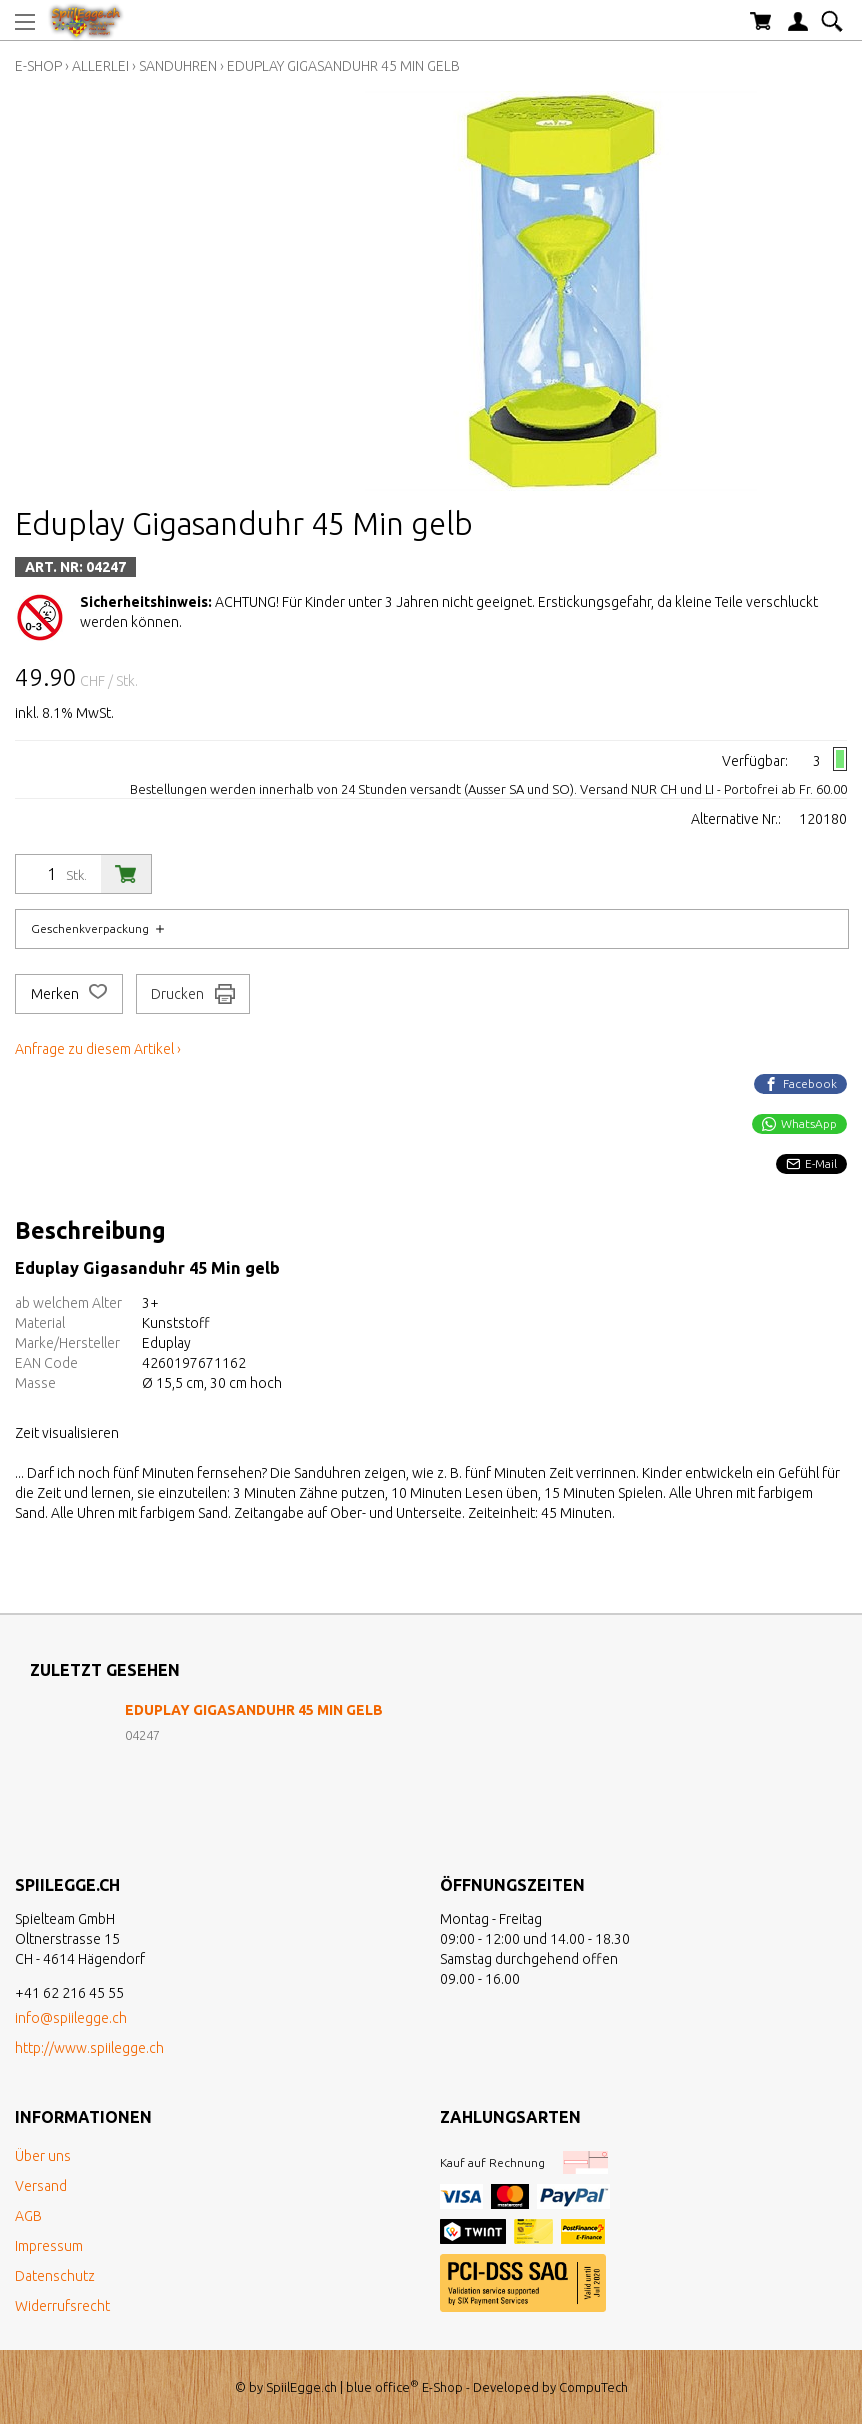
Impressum (49, 2246)
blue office (382, 2387)
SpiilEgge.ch (301, 2387)
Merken (69, 994)
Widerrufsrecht (62, 2306)
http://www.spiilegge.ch (89, 2048)
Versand (41, 2186)
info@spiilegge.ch (71, 2018)
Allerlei (100, 66)
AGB (28, 2216)
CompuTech (593, 2387)
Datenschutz (55, 2276)
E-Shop (38, 66)
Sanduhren (178, 66)
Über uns (43, 2156)
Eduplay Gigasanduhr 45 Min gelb (343, 66)
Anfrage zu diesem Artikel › (98, 1049)
